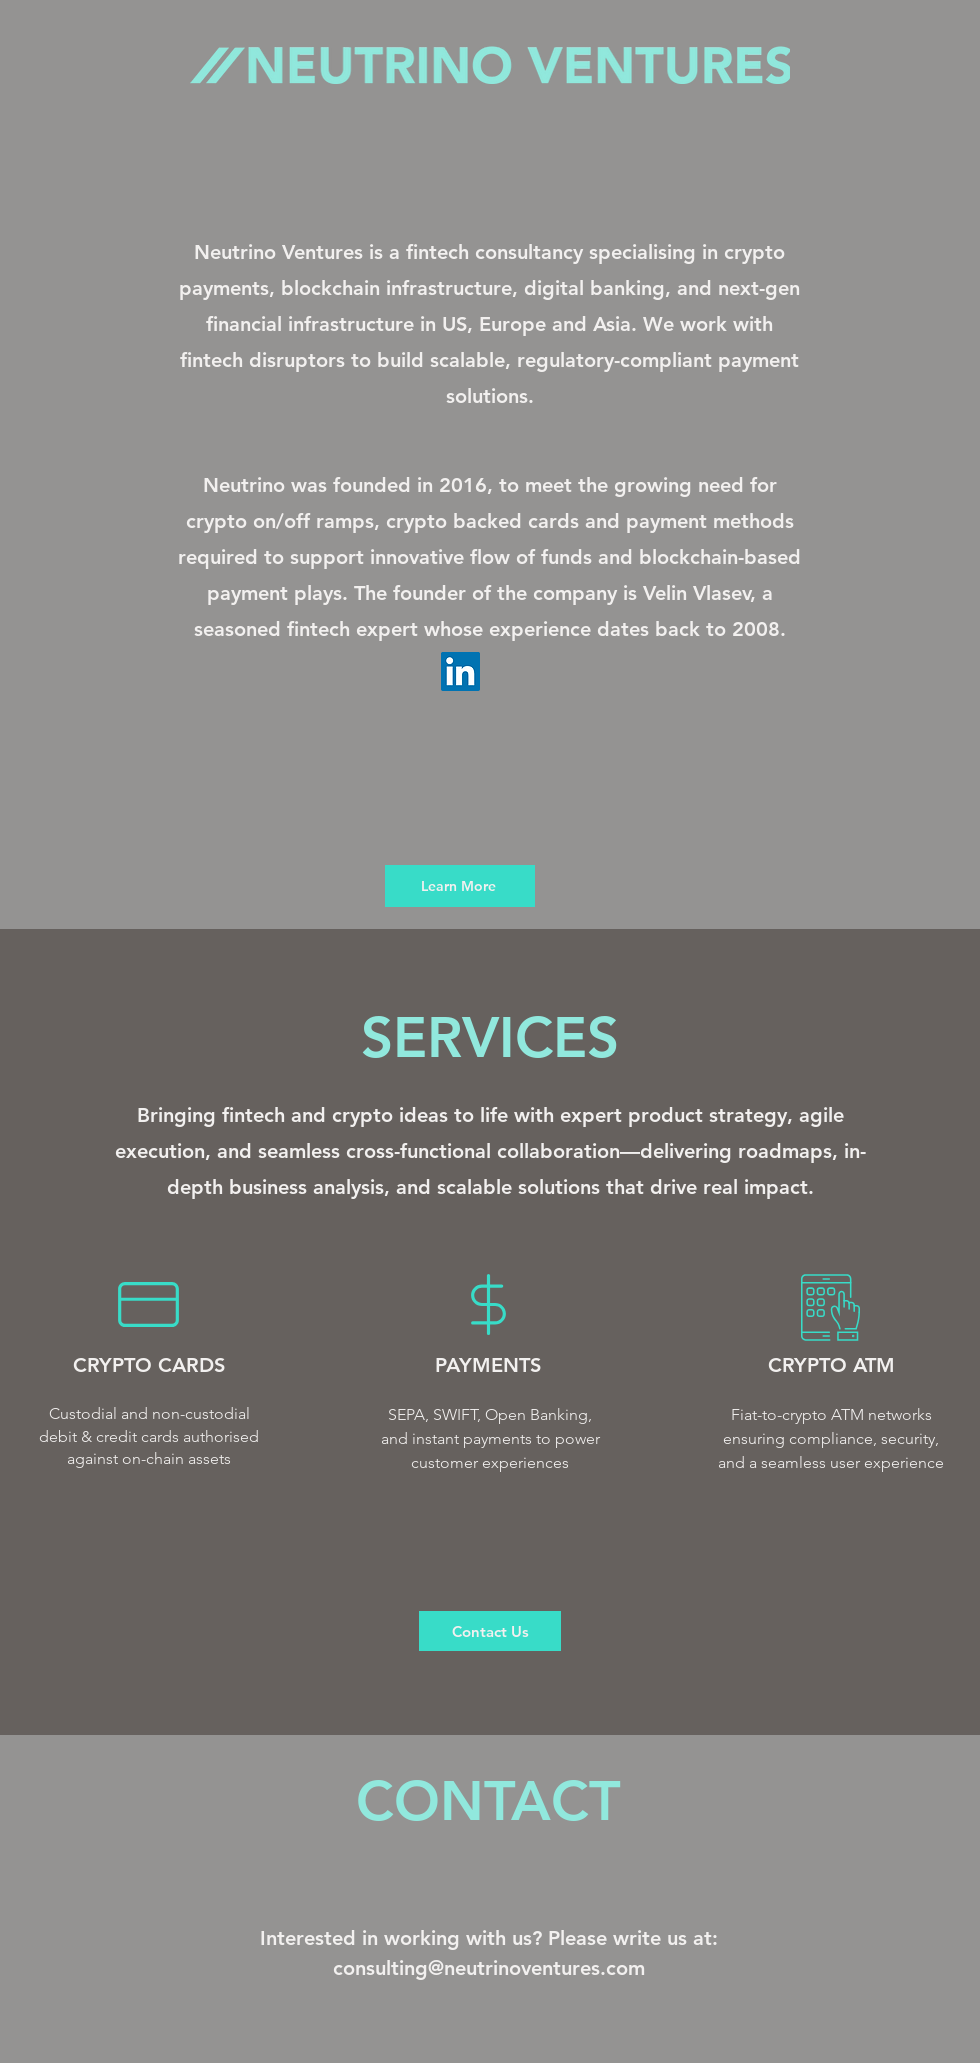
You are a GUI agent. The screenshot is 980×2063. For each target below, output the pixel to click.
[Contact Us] (490, 1631)
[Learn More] (460, 886)
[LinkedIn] (460, 671)
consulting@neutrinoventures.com (489, 1968)
